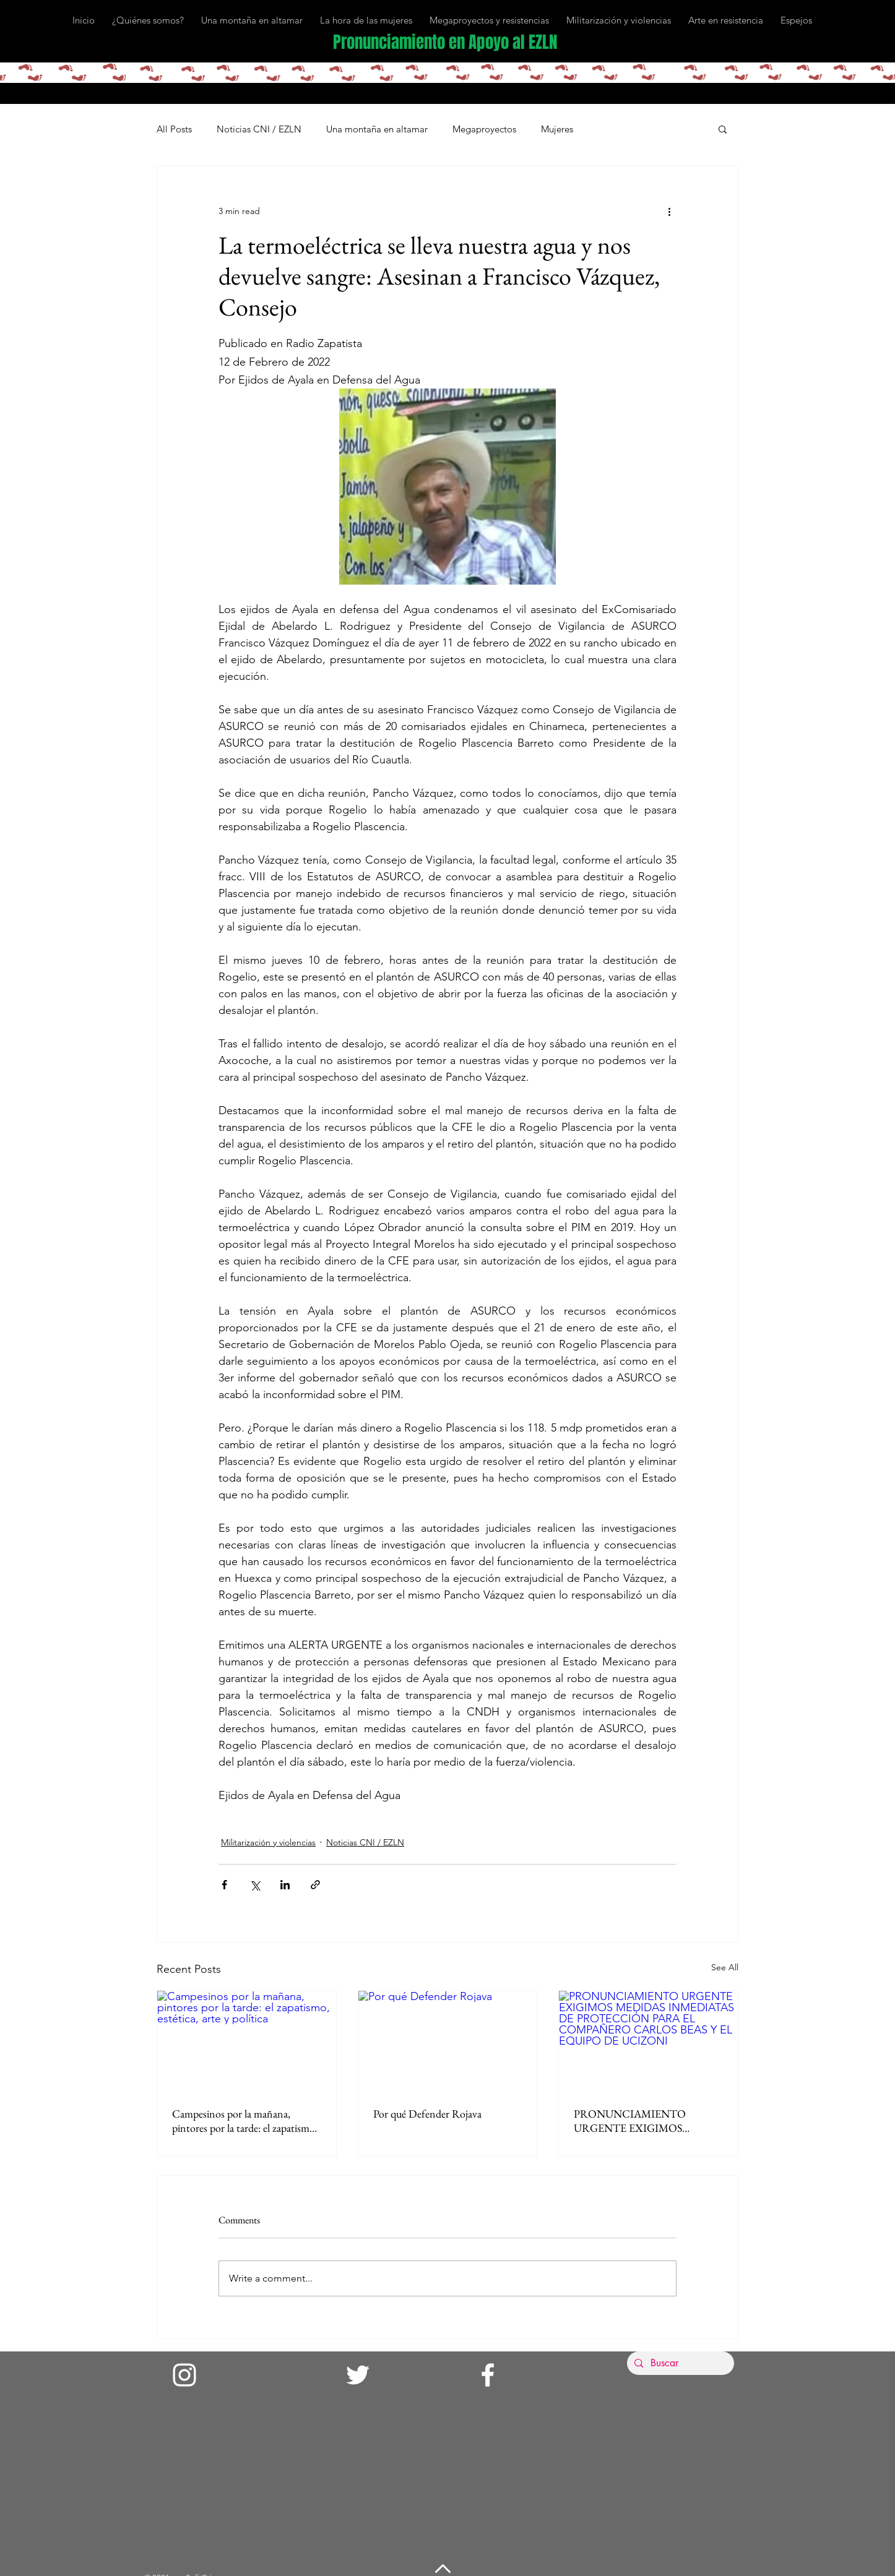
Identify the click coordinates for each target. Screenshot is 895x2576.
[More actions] (669, 211)
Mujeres (557, 129)
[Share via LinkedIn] (285, 1885)
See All (724, 1967)
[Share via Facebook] (224, 1885)
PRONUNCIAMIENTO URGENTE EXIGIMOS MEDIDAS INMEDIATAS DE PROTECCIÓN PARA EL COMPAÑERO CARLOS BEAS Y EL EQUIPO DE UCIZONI (646, 2120)
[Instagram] (184, 2374)
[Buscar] (679, 2363)
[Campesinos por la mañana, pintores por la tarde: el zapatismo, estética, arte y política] (246, 2041)
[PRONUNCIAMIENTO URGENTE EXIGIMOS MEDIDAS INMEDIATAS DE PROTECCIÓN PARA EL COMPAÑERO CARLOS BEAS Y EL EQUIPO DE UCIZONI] (648, 2041)
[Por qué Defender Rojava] (447, 2041)
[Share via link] (315, 1885)
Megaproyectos (484, 129)
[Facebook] (487, 2374)
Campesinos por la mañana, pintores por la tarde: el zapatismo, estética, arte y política (245, 2120)
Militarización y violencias (268, 1842)
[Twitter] (357, 2374)
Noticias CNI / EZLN (259, 129)
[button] (723, 129)
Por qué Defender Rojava (427, 2113)
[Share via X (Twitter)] (255, 1885)
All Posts (174, 129)
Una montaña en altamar (377, 129)
